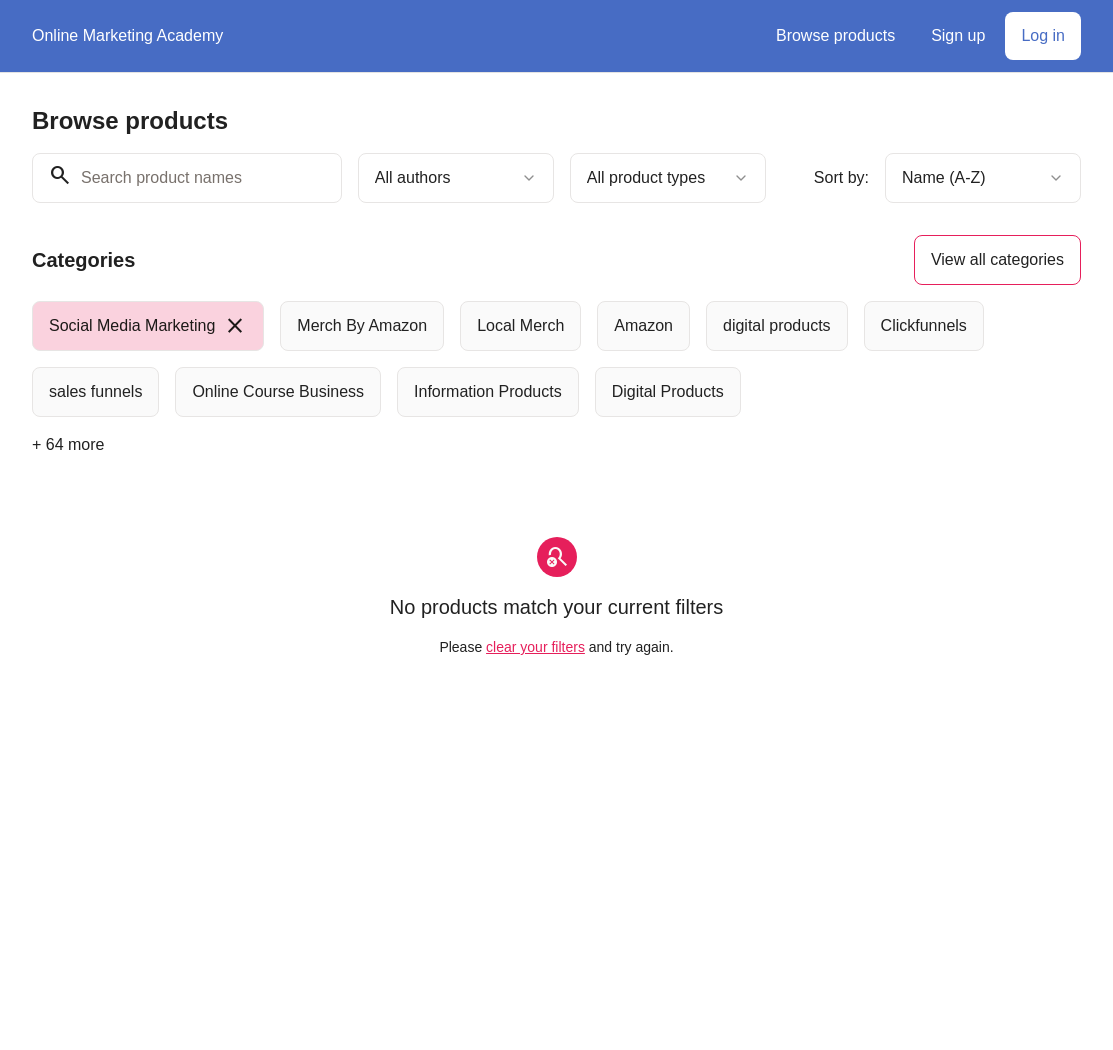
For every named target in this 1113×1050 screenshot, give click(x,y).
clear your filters (535, 647)
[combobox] (456, 178)
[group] (556, 359)
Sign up (958, 35)
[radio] (148, 326)
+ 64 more (68, 444)
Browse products (835, 35)
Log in (1043, 35)
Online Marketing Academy (127, 35)
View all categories (997, 259)
